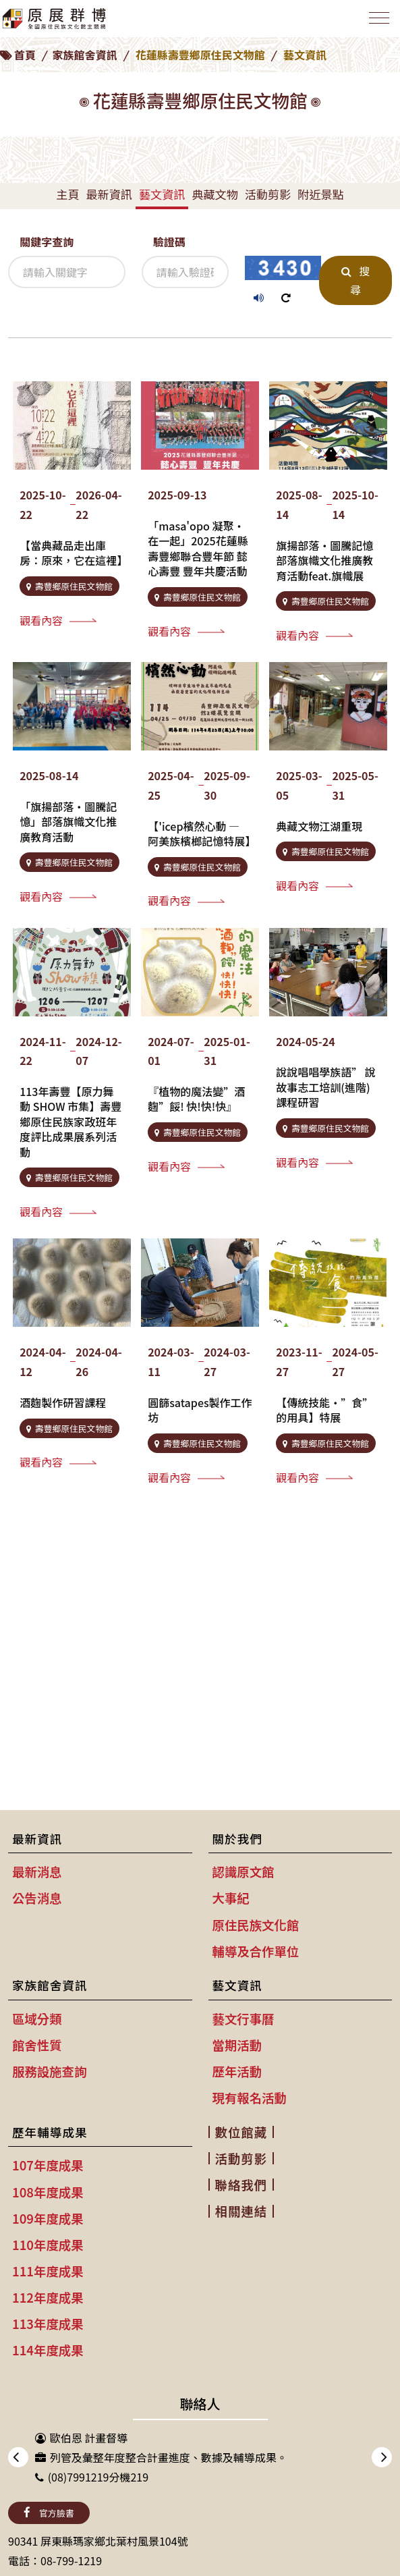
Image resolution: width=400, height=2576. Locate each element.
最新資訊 (109, 194)
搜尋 (355, 280)
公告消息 (37, 1898)
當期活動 (237, 2045)
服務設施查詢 (49, 2071)
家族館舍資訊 (85, 55)
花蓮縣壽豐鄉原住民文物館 (200, 55)
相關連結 (241, 2211)
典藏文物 (214, 194)
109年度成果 (48, 2218)
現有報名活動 (249, 2097)
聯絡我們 (241, 2184)
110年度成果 (48, 2244)
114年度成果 (48, 2350)
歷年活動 (237, 2071)
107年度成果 (48, 2165)
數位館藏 (241, 2132)
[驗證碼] (185, 272)
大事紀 (231, 1898)
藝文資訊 (162, 194)
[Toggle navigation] (379, 17)
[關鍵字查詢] (66, 272)
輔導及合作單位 (255, 1951)
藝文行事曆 (243, 2018)
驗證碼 (169, 242)
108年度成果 (48, 2192)
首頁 (25, 55)
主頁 (67, 194)
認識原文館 (243, 1871)
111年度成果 (48, 2271)
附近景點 (320, 194)
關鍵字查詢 (47, 242)
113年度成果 (48, 2323)
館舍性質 (37, 2045)
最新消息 (37, 1871)
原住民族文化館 (255, 1925)
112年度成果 (48, 2297)
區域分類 (37, 2018)
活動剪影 (268, 194)
